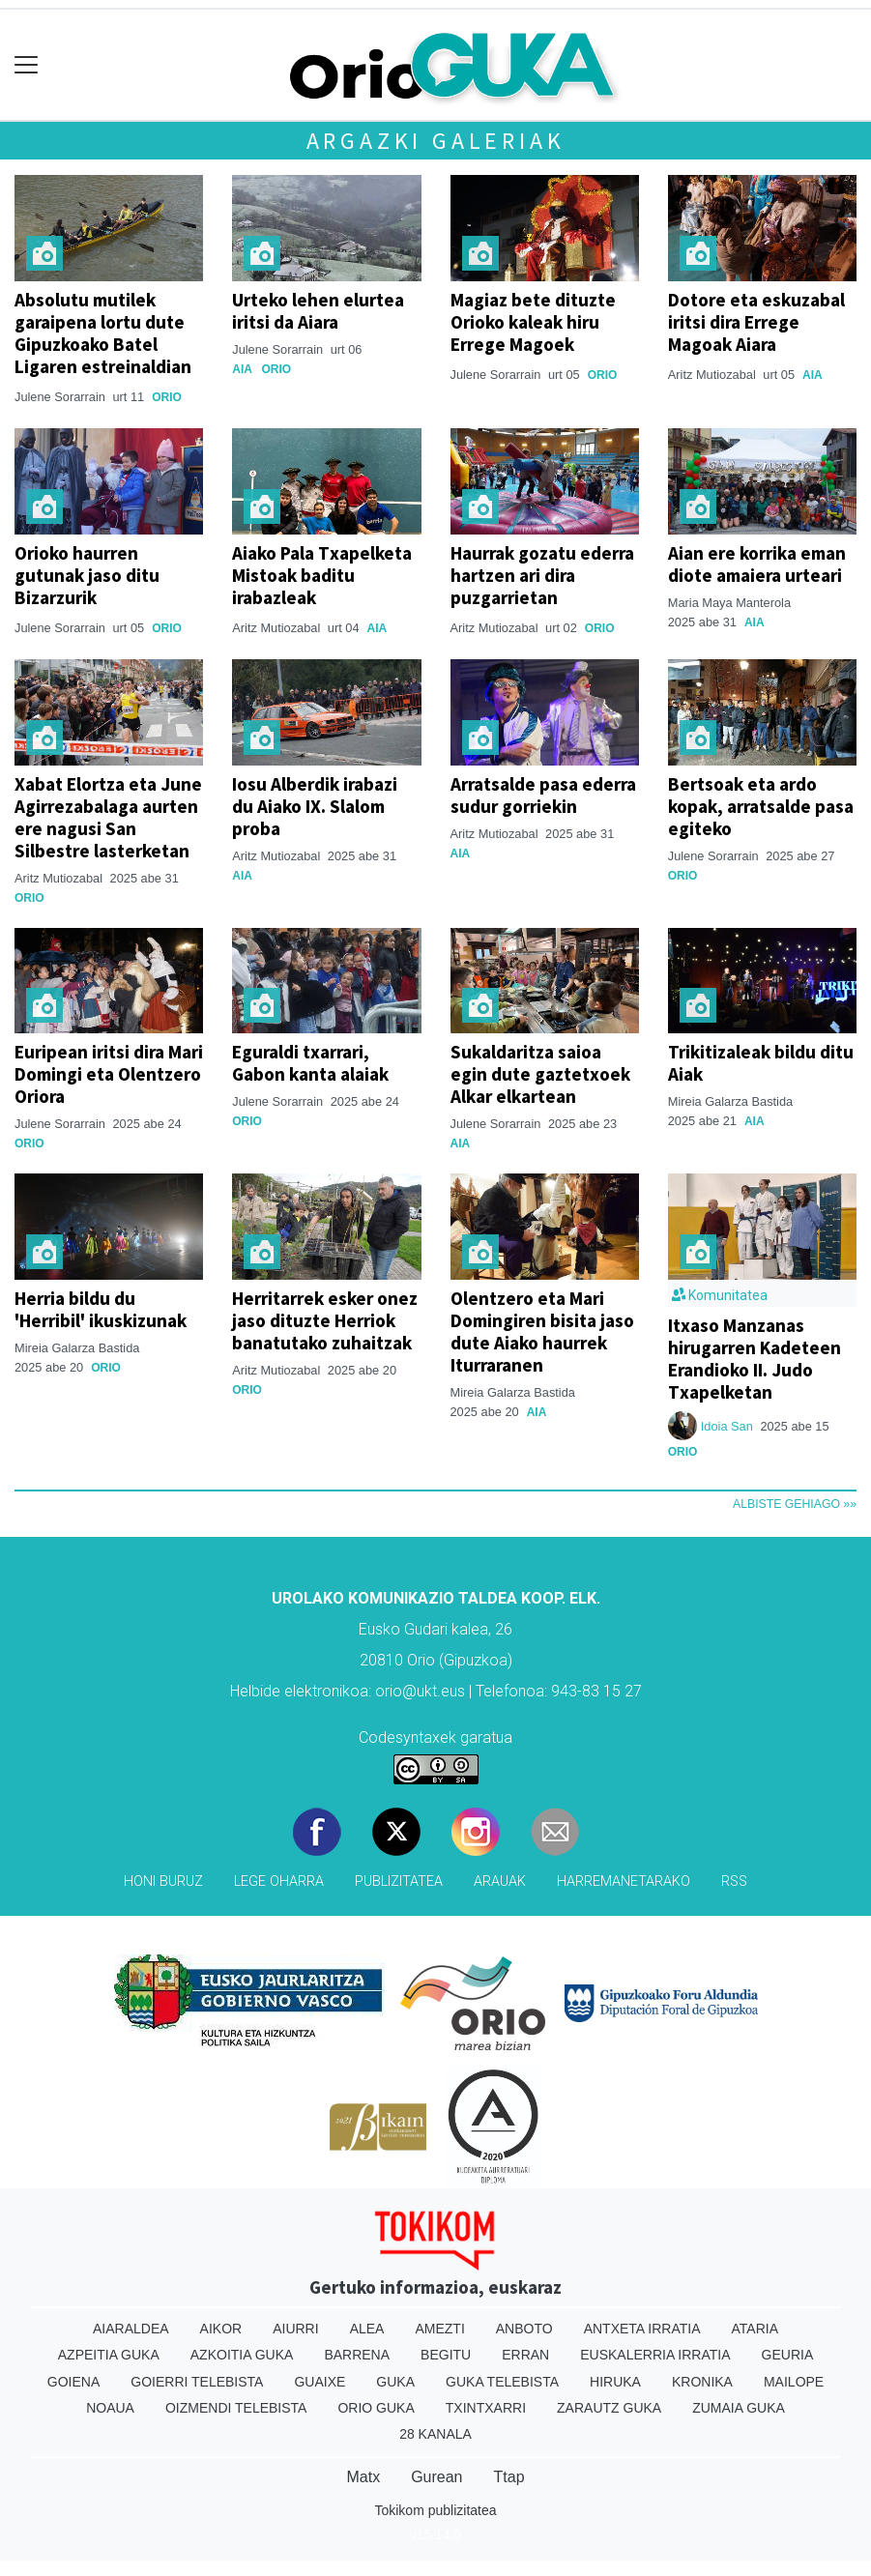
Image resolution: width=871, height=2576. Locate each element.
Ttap (509, 2477)
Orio (167, 397)
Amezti (439, 2328)
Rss (734, 1881)
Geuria (788, 2354)
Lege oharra (279, 1881)
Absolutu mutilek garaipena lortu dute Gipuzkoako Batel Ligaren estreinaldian (103, 333)
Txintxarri (486, 2408)
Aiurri (295, 2328)
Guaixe (319, 2381)
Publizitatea (399, 1881)
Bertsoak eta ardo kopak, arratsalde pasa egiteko (761, 806)
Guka (395, 2381)
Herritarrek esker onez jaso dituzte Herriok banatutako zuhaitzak (325, 1320)
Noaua (110, 2408)
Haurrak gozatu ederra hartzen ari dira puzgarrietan (542, 575)
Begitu (446, 2354)
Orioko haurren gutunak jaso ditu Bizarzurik (87, 575)
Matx (363, 2477)
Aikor (221, 2328)
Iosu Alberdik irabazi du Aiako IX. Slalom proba (314, 806)
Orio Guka (375, 2408)
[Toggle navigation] (26, 65)
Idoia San (729, 1426)
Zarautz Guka (609, 2408)
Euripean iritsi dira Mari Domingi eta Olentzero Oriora (109, 1074)
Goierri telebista (197, 2381)
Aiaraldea (131, 2328)
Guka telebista (502, 2381)
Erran (525, 2354)
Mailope (794, 2381)
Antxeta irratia (642, 2328)
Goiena (73, 2381)
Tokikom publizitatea (435, 2510)
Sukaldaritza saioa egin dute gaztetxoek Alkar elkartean (540, 1074)
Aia (241, 369)
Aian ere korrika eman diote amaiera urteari (757, 564)
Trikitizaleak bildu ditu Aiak (761, 1062)
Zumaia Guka (738, 2408)
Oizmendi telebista (236, 2408)
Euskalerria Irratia (655, 2354)
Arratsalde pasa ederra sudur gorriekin (543, 795)
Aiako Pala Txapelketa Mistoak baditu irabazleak (322, 575)
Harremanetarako (623, 1881)
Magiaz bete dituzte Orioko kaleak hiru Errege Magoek (533, 322)
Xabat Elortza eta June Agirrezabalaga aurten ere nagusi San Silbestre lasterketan (108, 817)
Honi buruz (163, 1881)
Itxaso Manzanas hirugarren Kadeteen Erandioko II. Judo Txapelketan (754, 1359)
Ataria (755, 2328)
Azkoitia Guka (242, 2354)
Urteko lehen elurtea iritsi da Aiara (318, 310)
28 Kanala (435, 2434)
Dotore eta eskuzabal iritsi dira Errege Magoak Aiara (756, 322)
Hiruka (615, 2381)
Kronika (702, 2381)
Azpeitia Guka (109, 2354)
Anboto (524, 2328)
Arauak (500, 1881)
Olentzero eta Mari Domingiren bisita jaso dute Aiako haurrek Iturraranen (542, 1331)
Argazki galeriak (436, 141)
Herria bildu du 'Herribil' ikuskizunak (101, 1309)
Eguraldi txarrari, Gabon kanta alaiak (310, 1062)
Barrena (357, 2354)
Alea (367, 2328)
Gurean (436, 2477)
